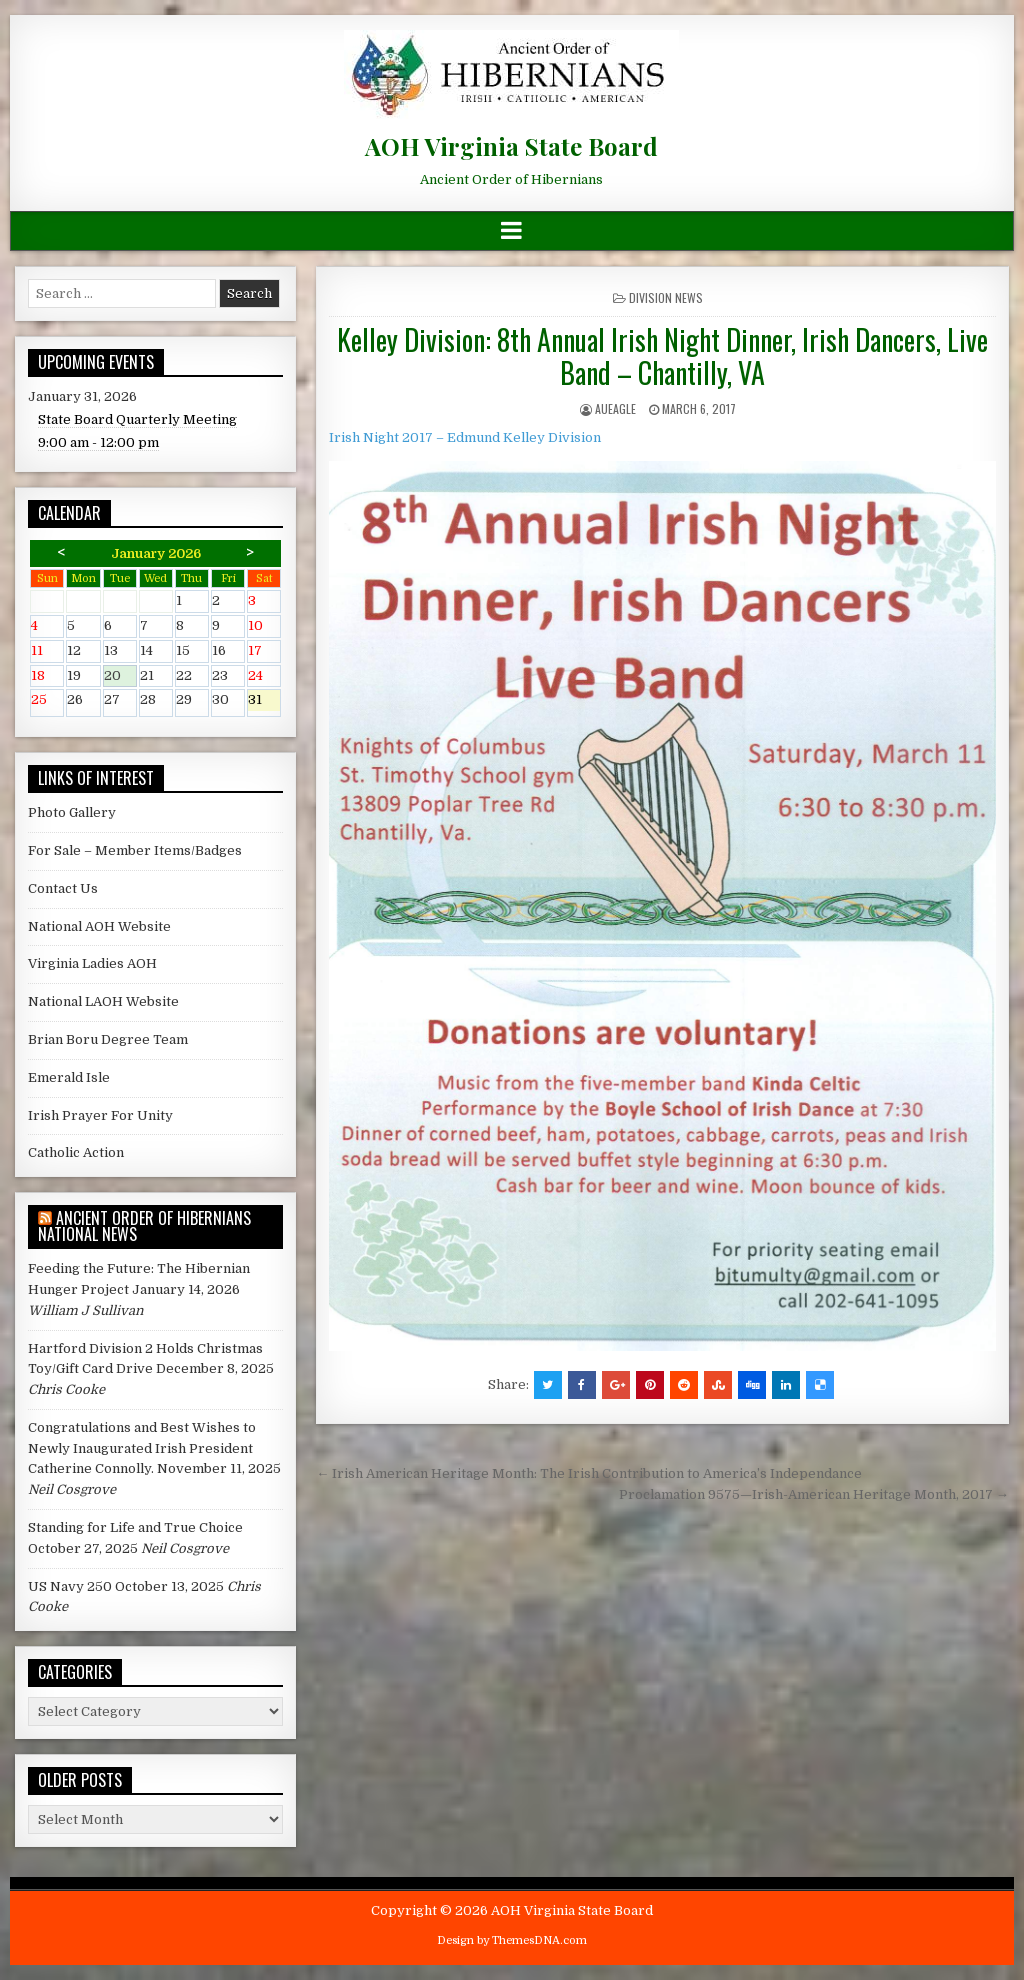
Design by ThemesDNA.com (512, 1940)
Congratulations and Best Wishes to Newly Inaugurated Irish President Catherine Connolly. (142, 1448)
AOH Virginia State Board (511, 146)
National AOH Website (99, 926)
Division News (666, 297)
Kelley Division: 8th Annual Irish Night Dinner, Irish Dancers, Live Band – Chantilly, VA (662, 356)
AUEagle (615, 408)
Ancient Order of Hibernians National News (144, 1226)
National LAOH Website (103, 1001)
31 (264, 701)
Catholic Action (76, 1152)
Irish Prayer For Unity (100, 1115)
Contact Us (63, 888)
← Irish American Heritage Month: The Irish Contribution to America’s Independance (589, 1473)
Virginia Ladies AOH (92, 963)
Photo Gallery (72, 812)
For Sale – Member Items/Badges (135, 850)
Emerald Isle (69, 1077)
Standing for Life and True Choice (135, 1527)
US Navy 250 (70, 1586)
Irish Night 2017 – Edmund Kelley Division (465, 437)
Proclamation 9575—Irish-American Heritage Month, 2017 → (814, 1494)
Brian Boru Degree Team (108, 1039)
